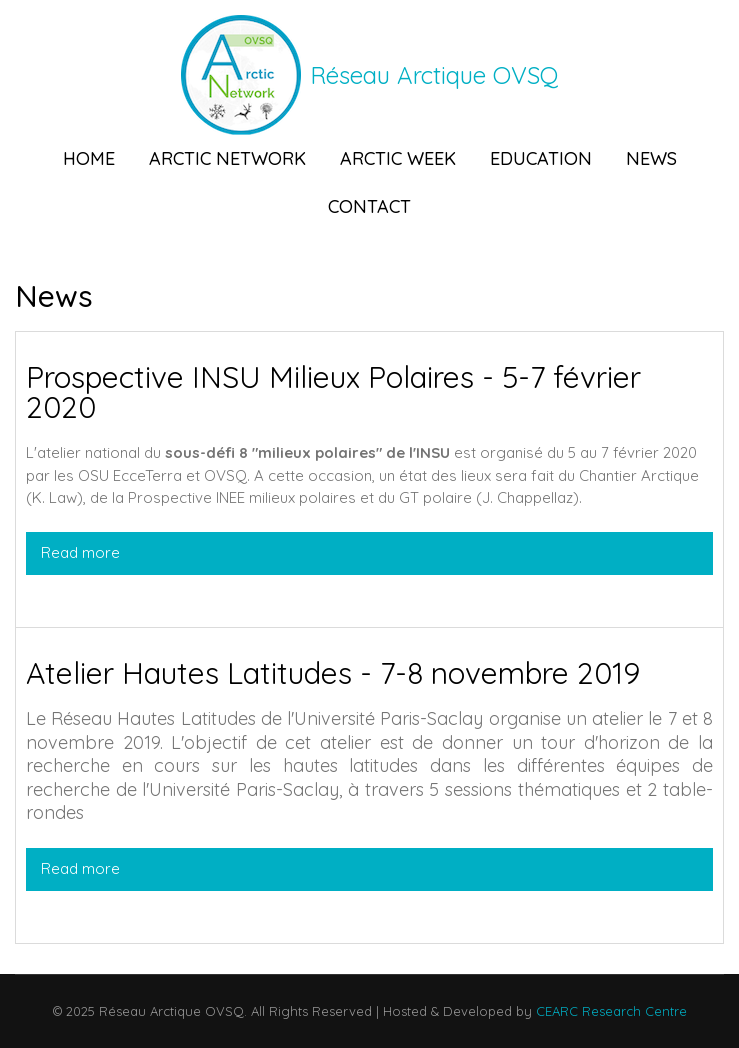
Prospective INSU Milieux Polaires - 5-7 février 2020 (333, 392)
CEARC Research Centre (609, 1011)
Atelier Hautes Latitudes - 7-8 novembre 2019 (333, 673)
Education (541, 158)
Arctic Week (398, 158)
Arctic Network (227, 158)
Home (89, 158)
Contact (369, 206)
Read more (280, 552)
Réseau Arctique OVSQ (434, 75)
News (651, 158)
